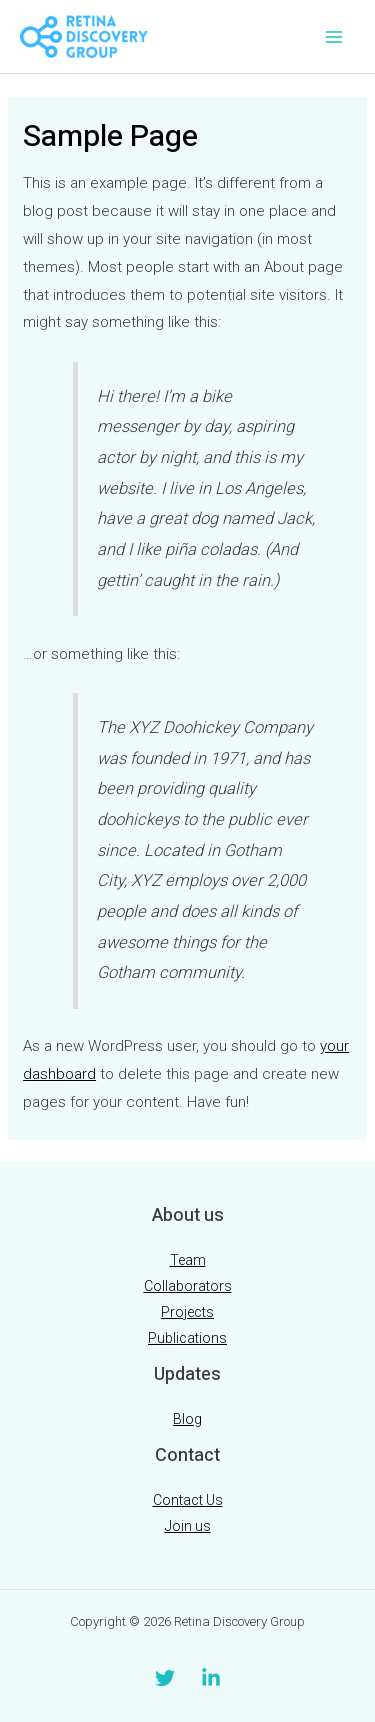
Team (188, 1260)
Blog (187, 1419)
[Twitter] (165, 1678)
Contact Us (188, 1500)
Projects (187, 1312)
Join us (188, 1526)
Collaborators (188, 1286)
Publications (187, 1338)
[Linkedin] (211, 1678)
